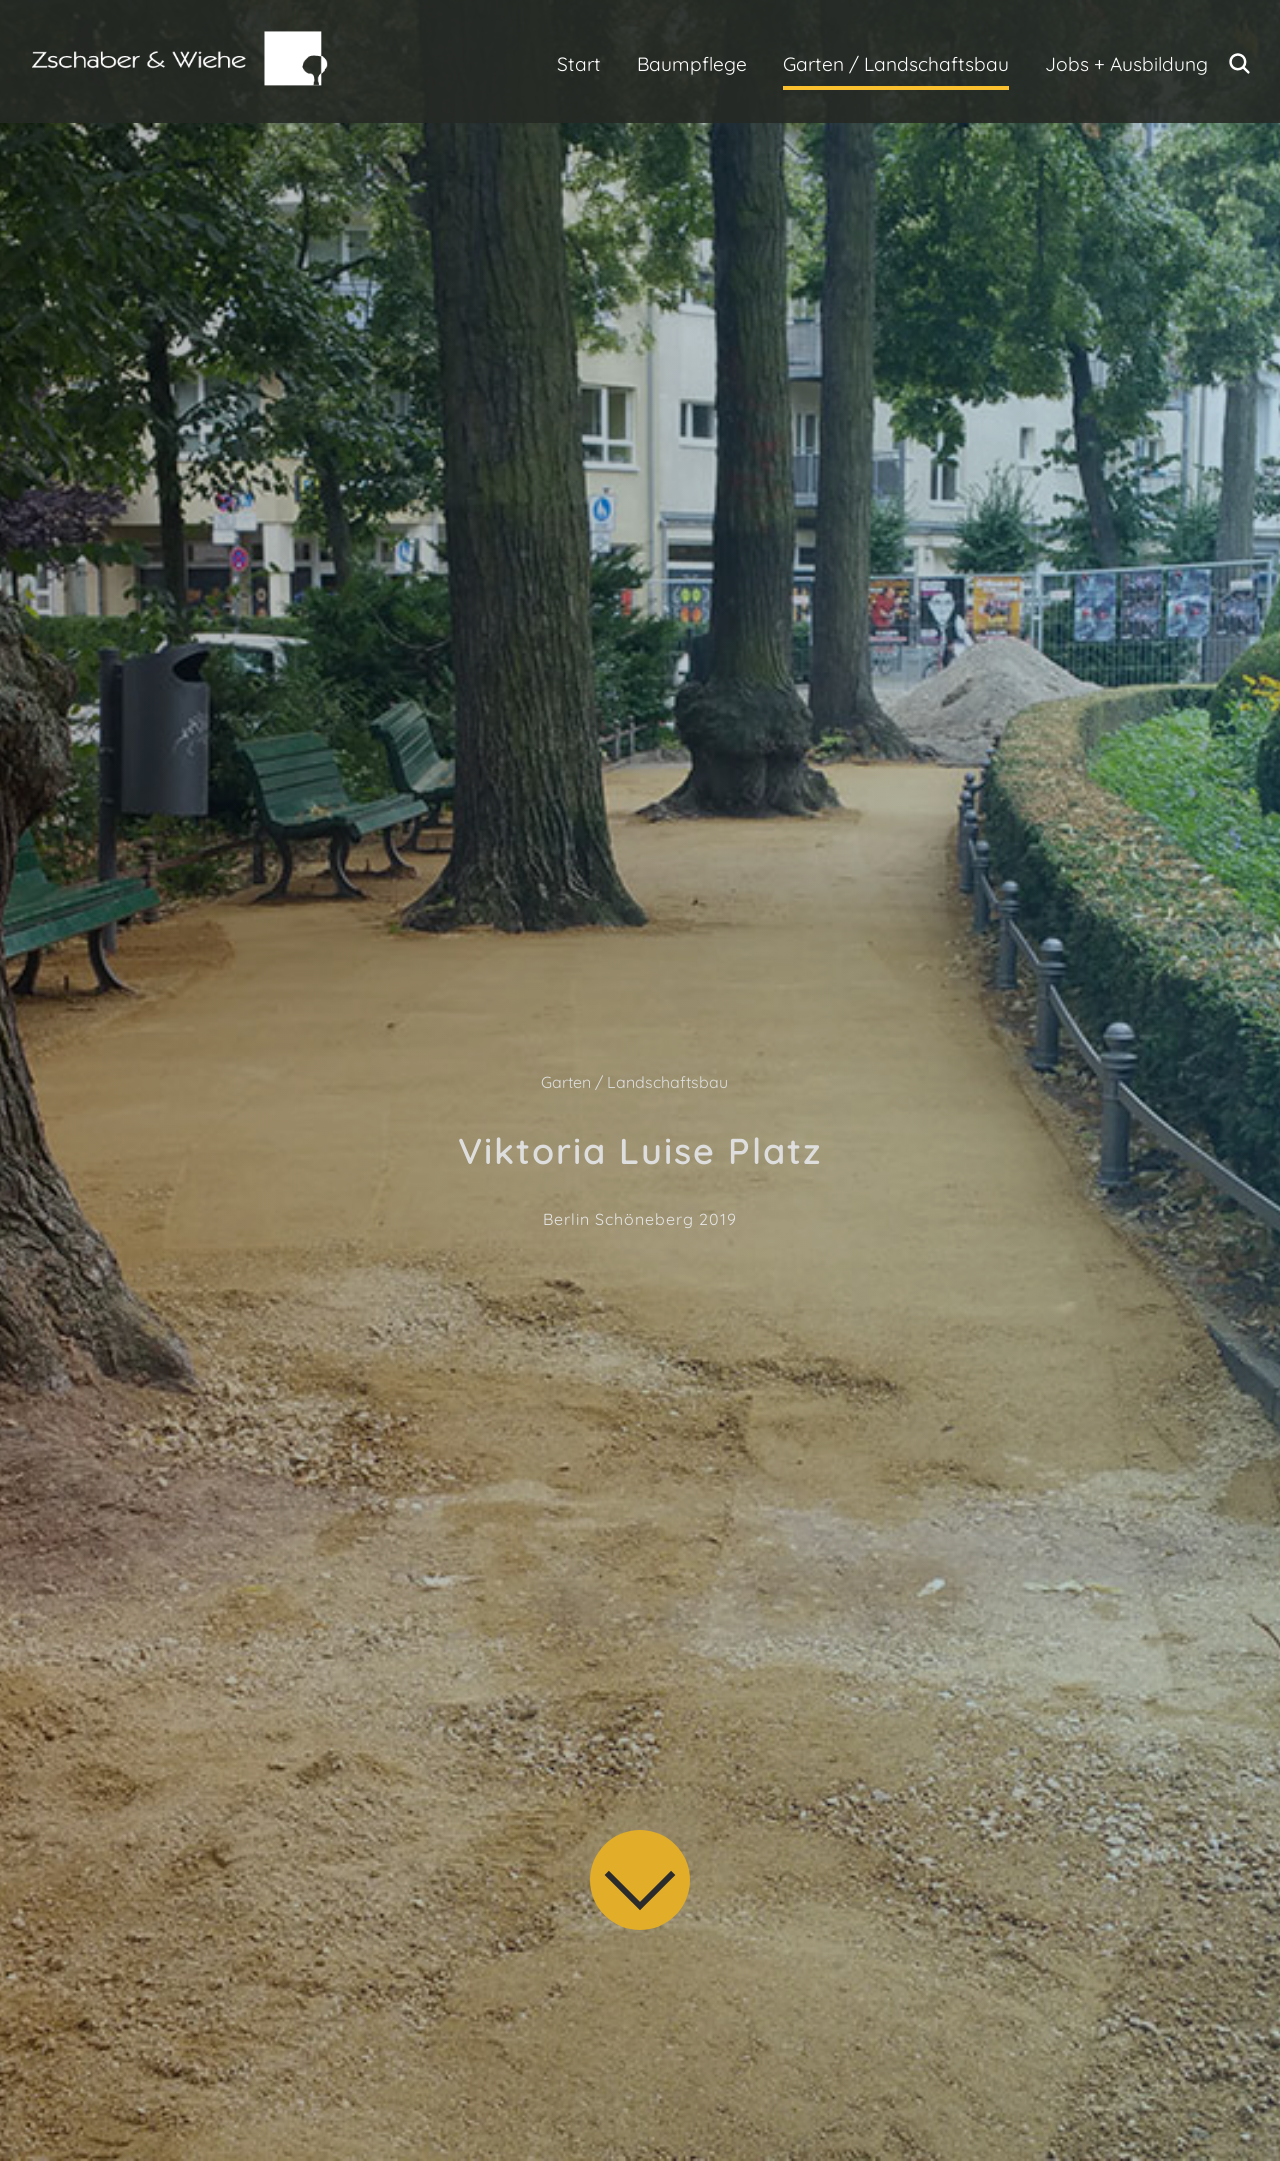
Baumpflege (692, 64)
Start (579, 64)
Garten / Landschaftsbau (896, 64)
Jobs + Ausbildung (1126, 64)
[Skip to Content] (645, 1885)
